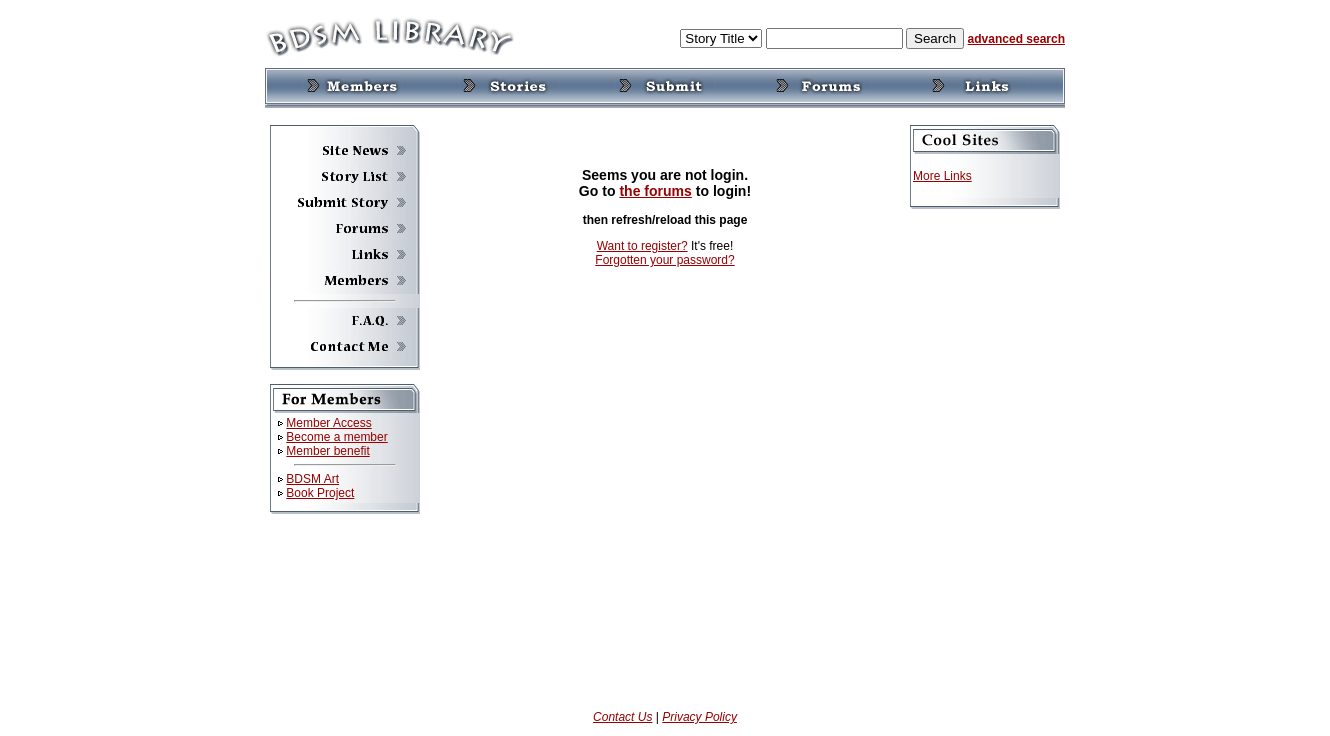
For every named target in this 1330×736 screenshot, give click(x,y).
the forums (655, 191)
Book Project (320, 493)
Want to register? (642, 246)
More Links (942, 176)
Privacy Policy (699, 717)
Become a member (336, 437)
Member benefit (327, 451)
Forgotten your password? (664, 260)
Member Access (328, 423)
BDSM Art (312, 479)
